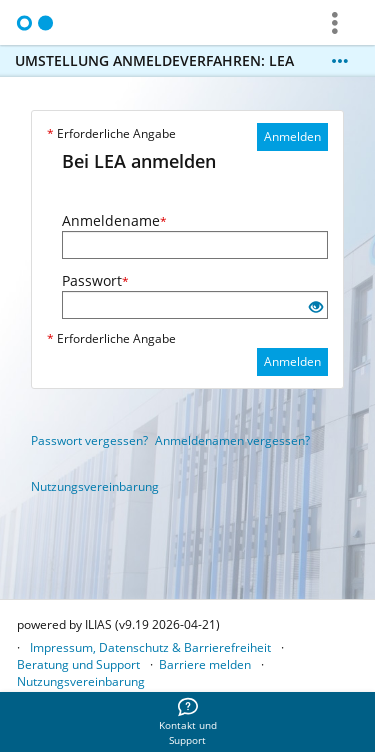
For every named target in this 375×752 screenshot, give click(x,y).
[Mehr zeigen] (340, 61)
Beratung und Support (78, 664)
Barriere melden (205, 664)
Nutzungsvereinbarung (95, 486)
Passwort (95, 280)
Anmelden (292, 136)
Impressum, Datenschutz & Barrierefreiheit (150, 647)
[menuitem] (188, 722)
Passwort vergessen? (89, 440)
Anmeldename (114, 220)
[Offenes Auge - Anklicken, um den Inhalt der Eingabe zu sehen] (316, 307)
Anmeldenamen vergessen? (232, 440)
